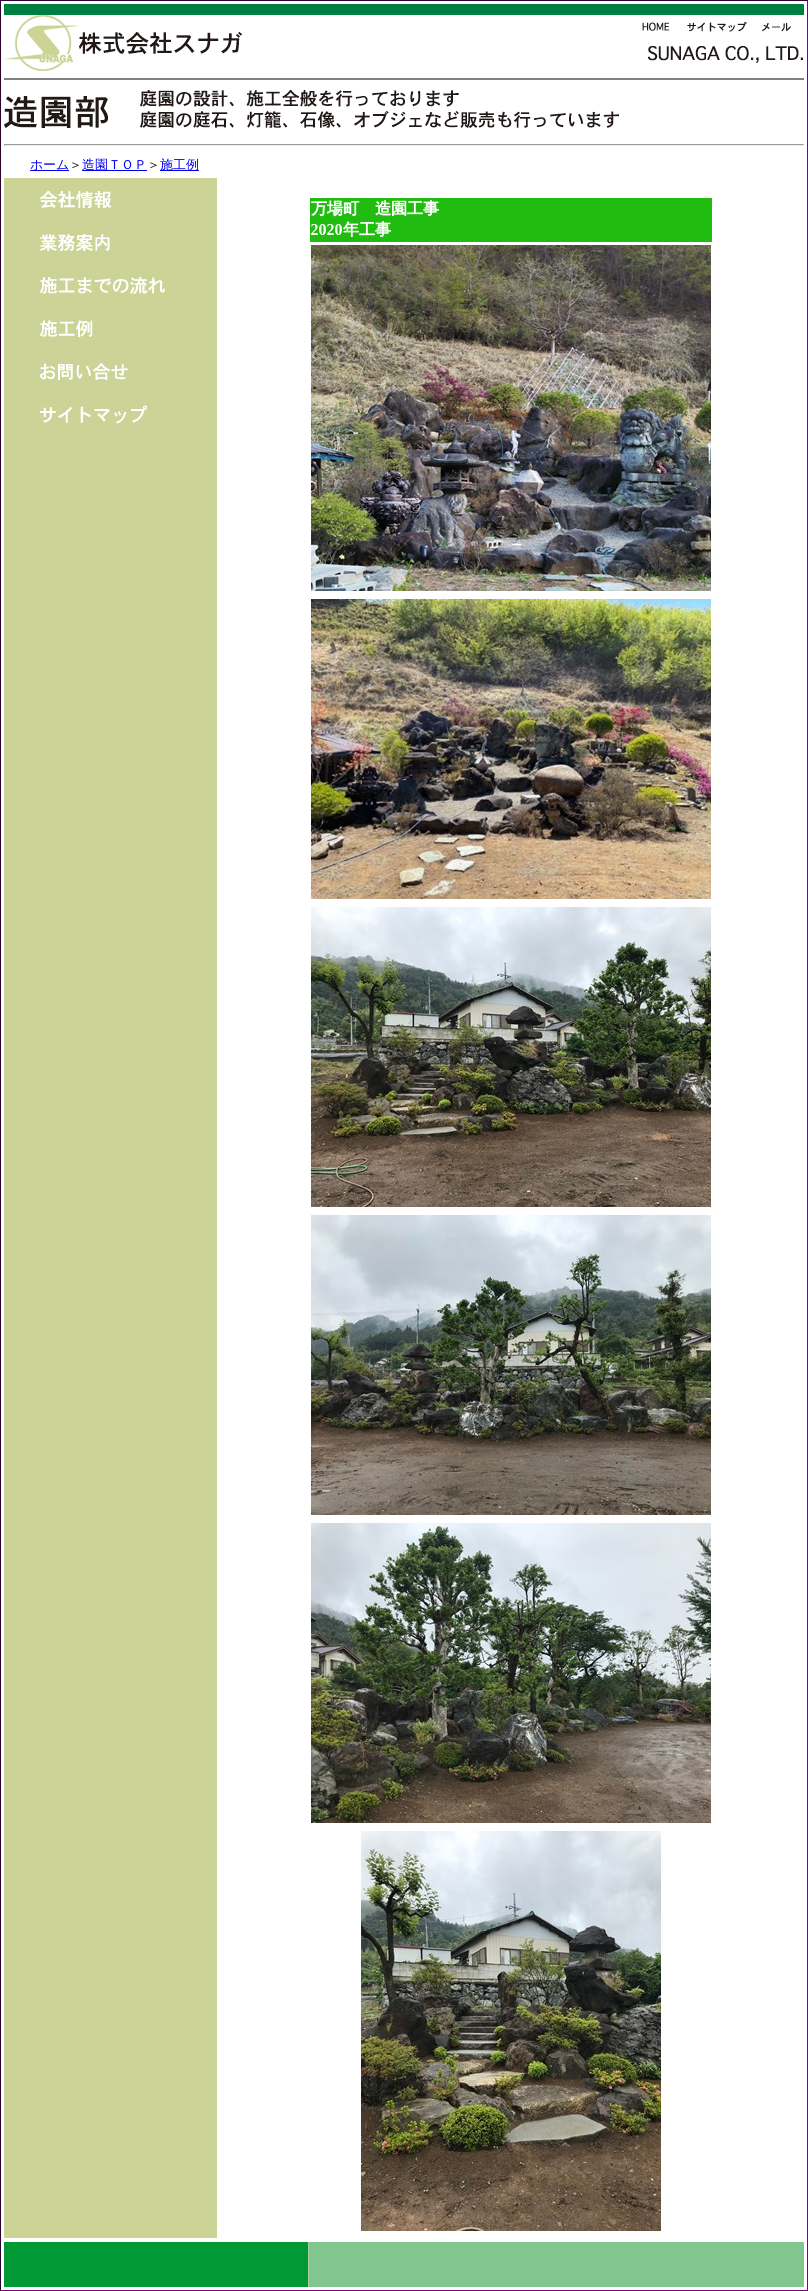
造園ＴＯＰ (114, 164)
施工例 (179, 164)
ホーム (49, 164)
